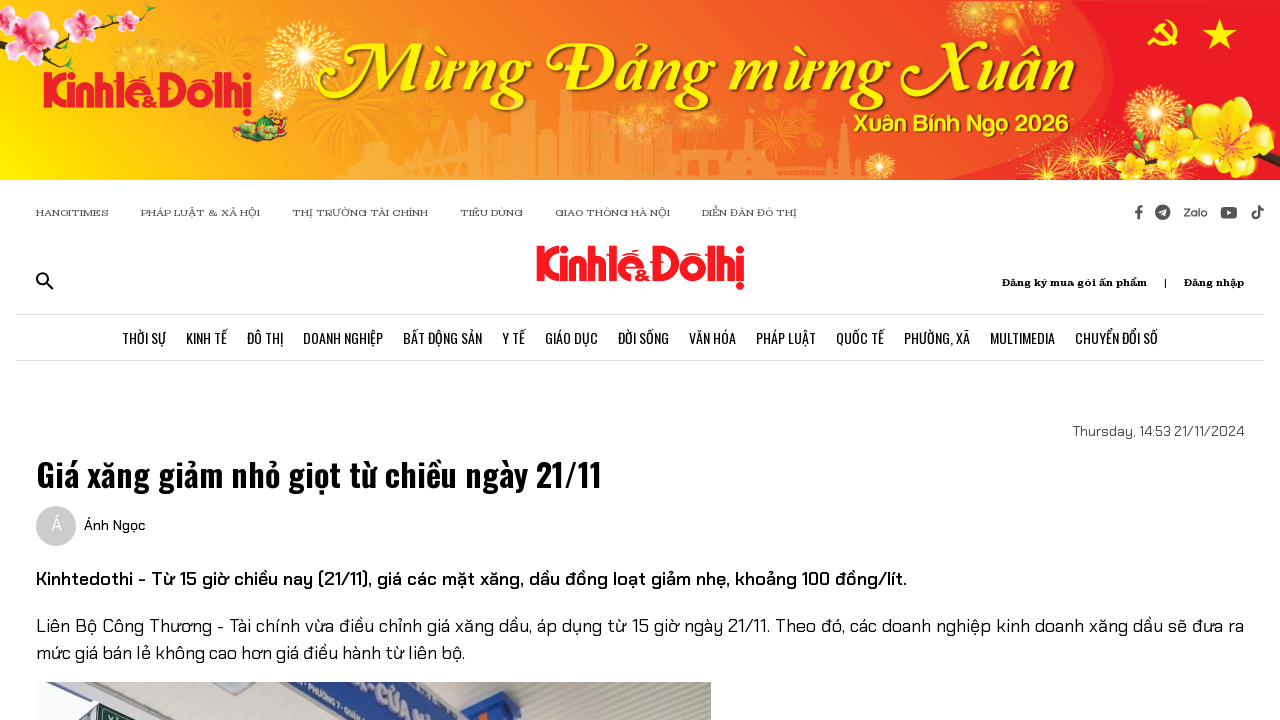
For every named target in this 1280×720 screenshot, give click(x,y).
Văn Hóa (712, 337)
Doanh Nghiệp (343, 337)
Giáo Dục (571, 337)
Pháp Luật (786, 337)
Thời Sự (144, 337)
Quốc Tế (860, 337)
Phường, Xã (937, 337)
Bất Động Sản (442, 337)
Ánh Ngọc (114, 525)
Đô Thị (265, 337)
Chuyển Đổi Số (1116, 337)
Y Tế (513, 337)
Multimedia (1022, 337)
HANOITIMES (72, 212)
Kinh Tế (206, 337)
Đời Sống (643, 337)
